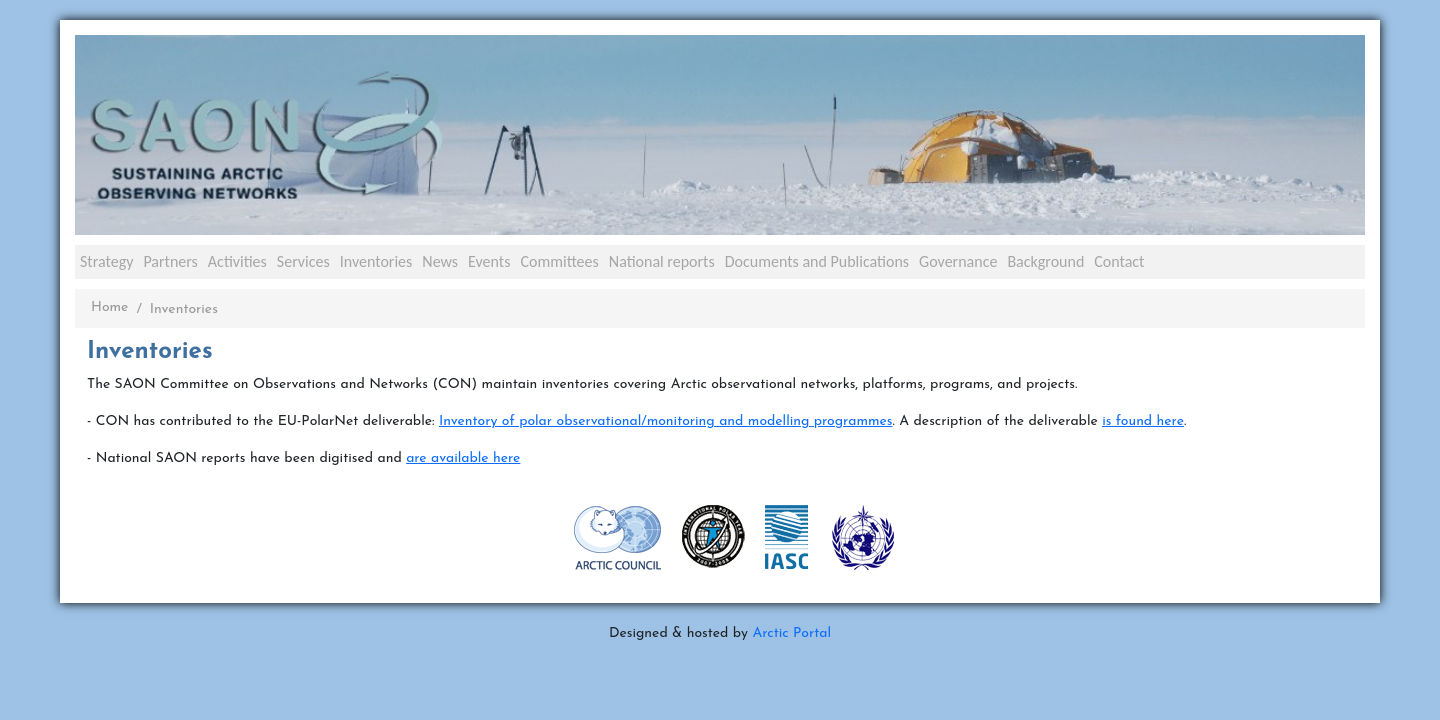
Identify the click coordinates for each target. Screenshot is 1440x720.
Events (489, 261)
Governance (958, 261)
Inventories (376, 261)
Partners (170, 261)
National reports (662, 261)
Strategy (106, 261)
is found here (1143, 421)
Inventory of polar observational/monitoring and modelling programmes (666, 421)
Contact (1119, 261)
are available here (463, 458)
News (440, 261)
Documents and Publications (817, 261)
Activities (237, 261)
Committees (559, 261)
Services (303, 261)
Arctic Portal (791, 633)
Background (1045, 261)
